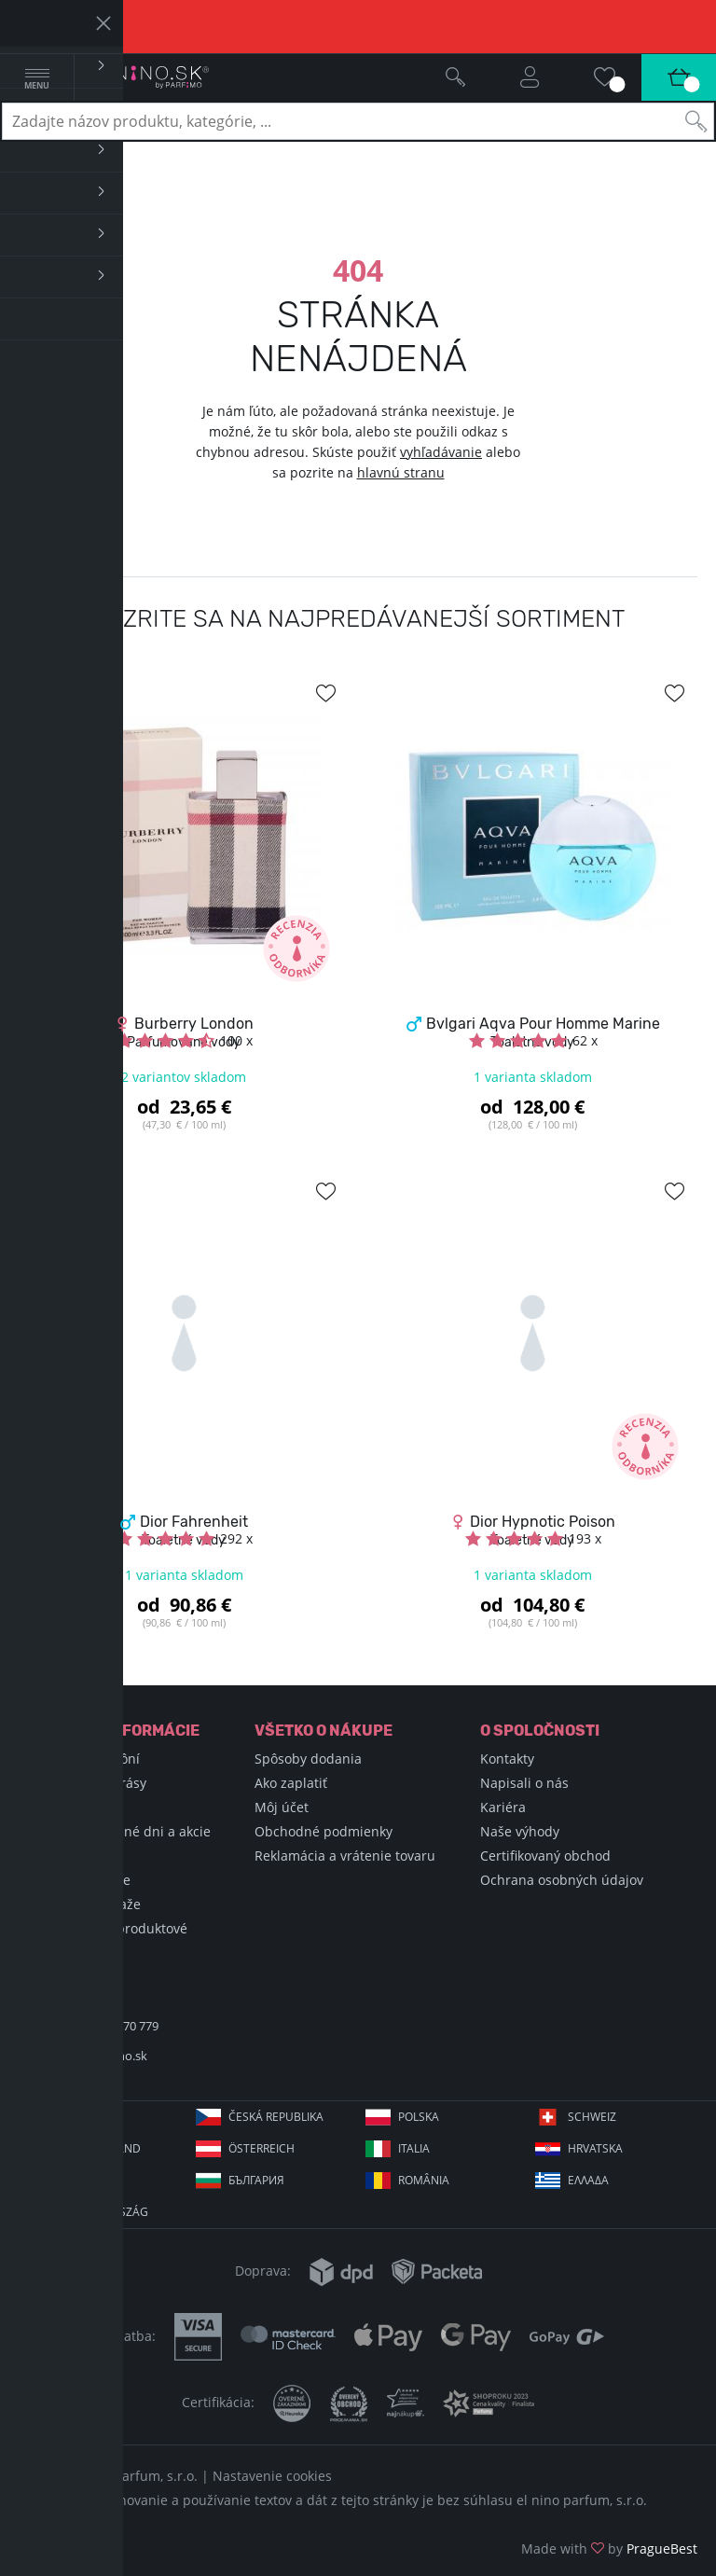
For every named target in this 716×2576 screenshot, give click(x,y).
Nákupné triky (72, 1807)
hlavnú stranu (401, 472)
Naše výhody (519, 1831)
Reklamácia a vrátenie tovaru (345, 1855)
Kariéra (503, 1807)
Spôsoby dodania (308, 1758)
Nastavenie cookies (272, 2476)
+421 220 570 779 (111, 2025)
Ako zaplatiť (291, 1783)
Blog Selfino (64, 1855)
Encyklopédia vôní (84, 1758)
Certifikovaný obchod (545, 1855)
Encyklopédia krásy (87, 1783)
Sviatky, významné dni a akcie (119, 1831)
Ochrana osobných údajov (561, 1880)
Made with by (609, 2548)
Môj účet (282, 1807)
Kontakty (507, 1758)
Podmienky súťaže (84, 1904)
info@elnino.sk (106, 2055)
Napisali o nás (524, 1783)
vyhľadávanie (441, 452)
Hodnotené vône (79, 1880)
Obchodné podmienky (323, 1831)
